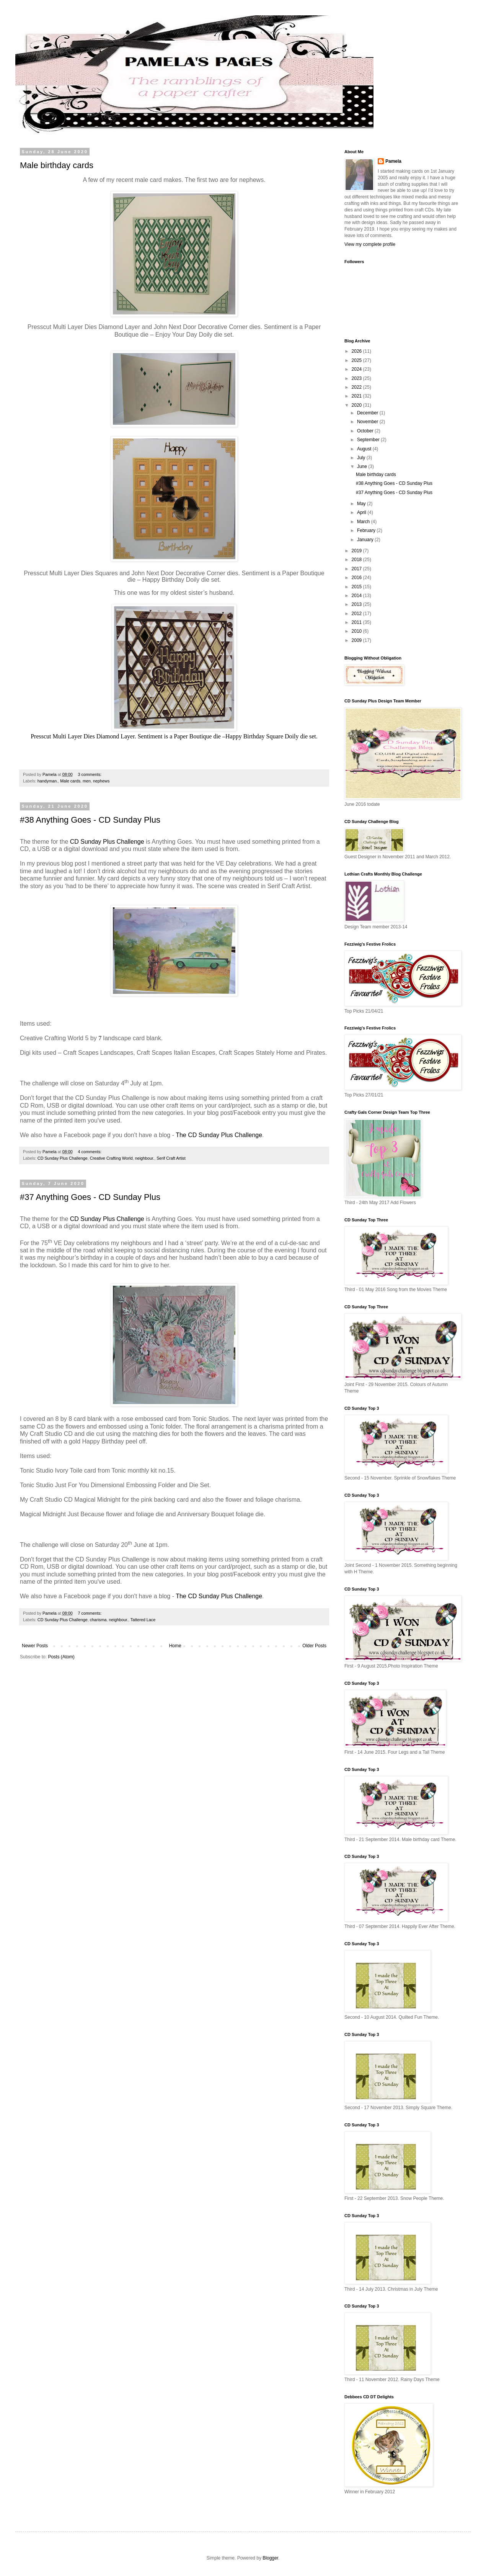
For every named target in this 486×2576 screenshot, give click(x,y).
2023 (357, 378)
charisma (98, 1619)
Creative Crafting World (111, 1158)
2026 (357, 351)
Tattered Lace (142, 1619)
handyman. (48, 781)
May (362, 503)
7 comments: (90, 1613)
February (367, 530)
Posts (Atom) (61, 1657)
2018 (357, 559)
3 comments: (90, 774)
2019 (357, 550)
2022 (357, 387)
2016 (357, 577)
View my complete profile (369, 244)
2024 (357, 369)
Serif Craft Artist (171, 1158)
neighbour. (144, 1158)
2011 (357, 622)
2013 (357, 604)
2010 (357, 631)
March (364, 521)
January (366, 539)
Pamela (393, 161)
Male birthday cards (56, 165)
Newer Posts (35, 1645)
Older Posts (314, 1645)
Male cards (70, 781)
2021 (357, 396)
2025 (357, 360)
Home (175, 1645)
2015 (357, 586)
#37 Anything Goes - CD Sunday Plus (90, 1197)
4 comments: (90, 1151)
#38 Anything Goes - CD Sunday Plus (90, 820)
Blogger (270, 2558)
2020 (357, 405)
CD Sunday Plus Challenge (106, 841)
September (369, 439)
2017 (357, 568)
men (87, 781)
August (365, 449)
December (368, 413)
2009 (357, 640)
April (362, 512)
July (362, 457)
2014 (357, 595)
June (362, 466)
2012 (357, 613)
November (368, 421)
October (366, 431)
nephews (101, 781)
